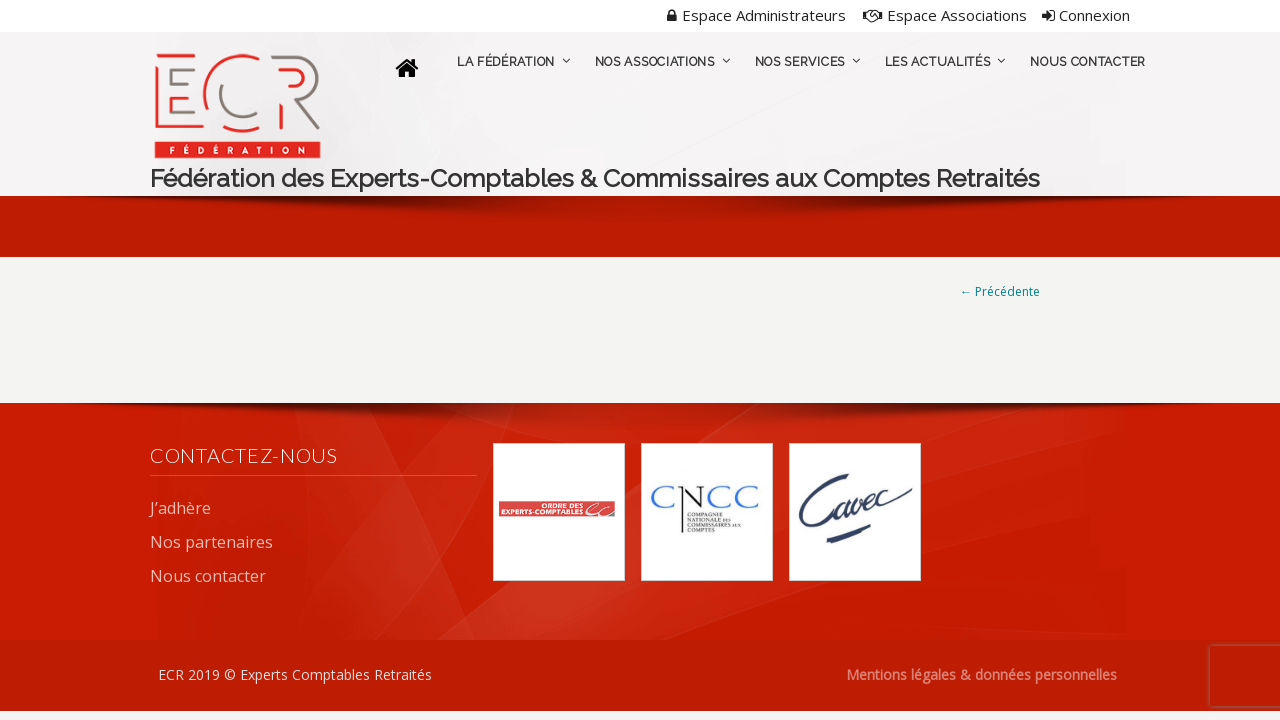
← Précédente (1000, 291)
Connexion (1086, 15)
